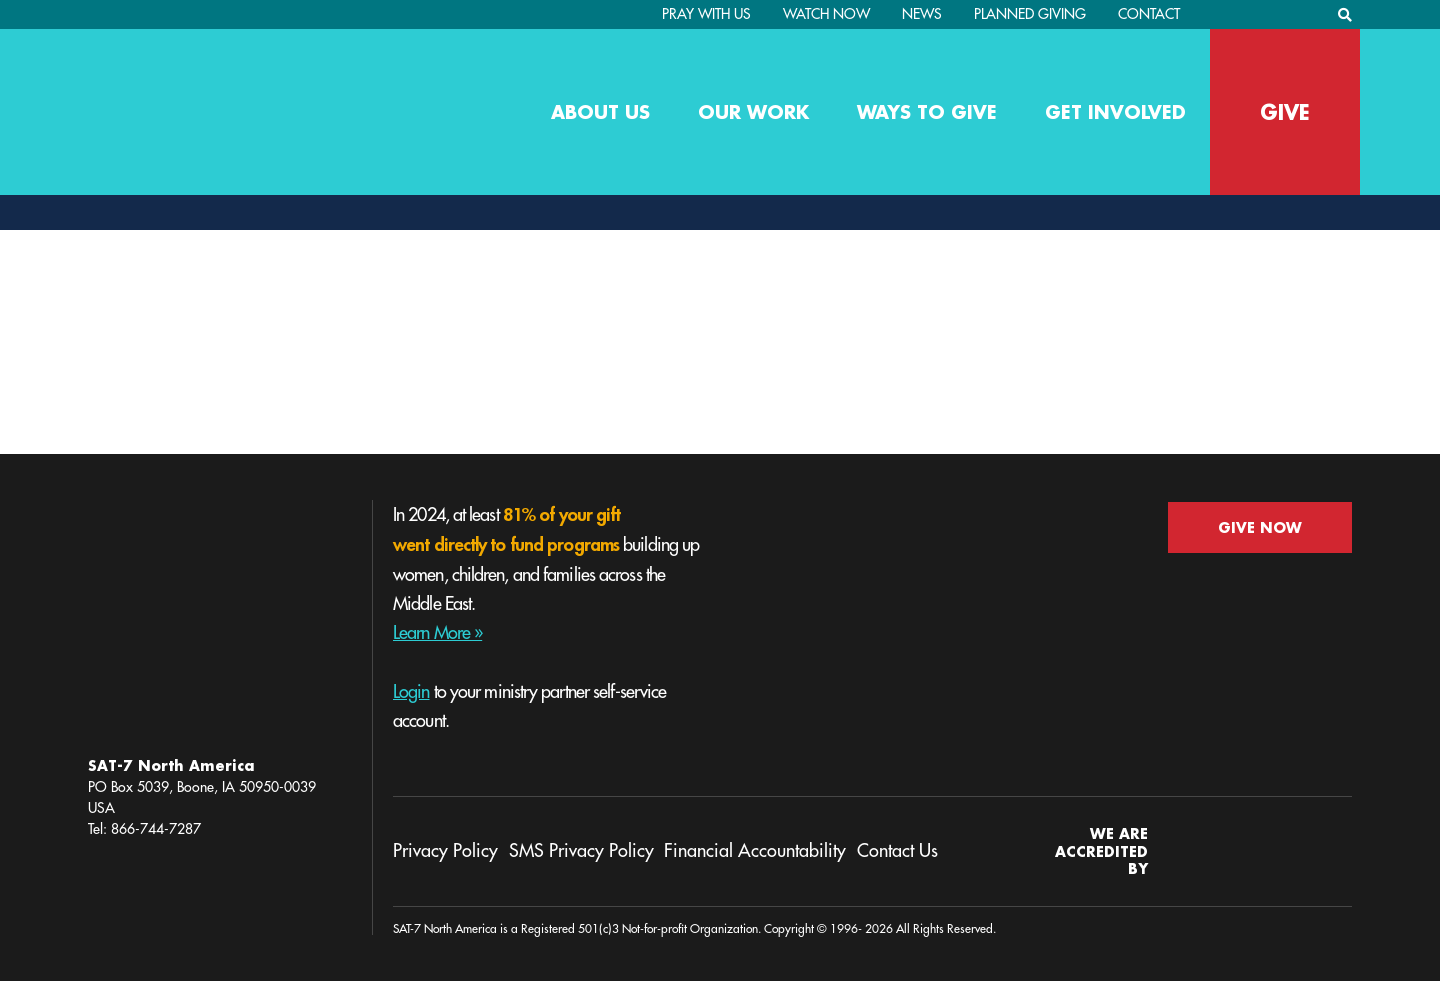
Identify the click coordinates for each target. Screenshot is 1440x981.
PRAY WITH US (706, 14)
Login (411, 692)
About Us (600, 112)
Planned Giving (1030, 14)
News (922, 14)
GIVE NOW (1260, 527)
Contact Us (897, 851)
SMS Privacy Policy (581, 851)
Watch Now (826, 14)
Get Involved (1115, 112)
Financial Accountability (755, 851)
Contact (1149, 14)
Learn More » (437, 633)
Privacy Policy (445, 851)
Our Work (753, 112)
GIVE (1285, 112)
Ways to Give (927, 112)
